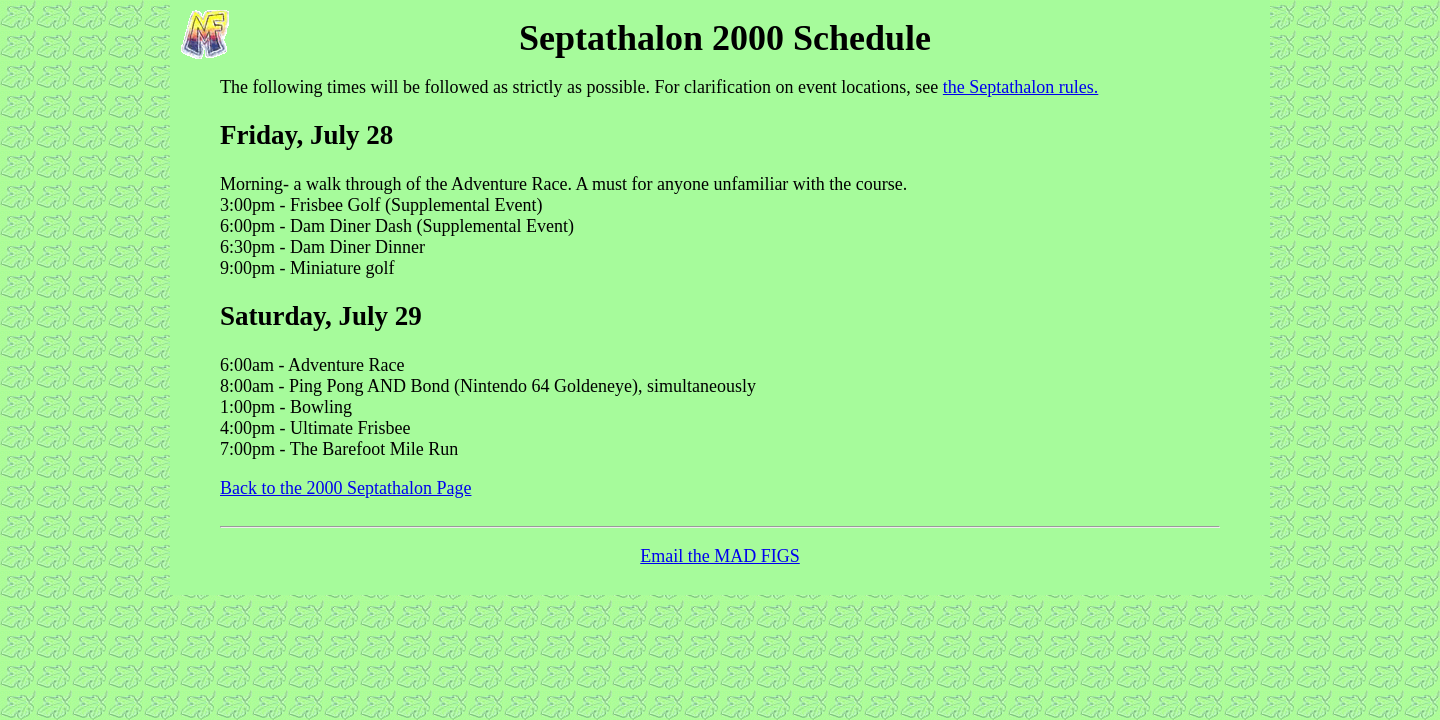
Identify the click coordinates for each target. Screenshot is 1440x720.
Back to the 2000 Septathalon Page (345, 488)
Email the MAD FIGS (720, 556)
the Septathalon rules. (1020, 87)
